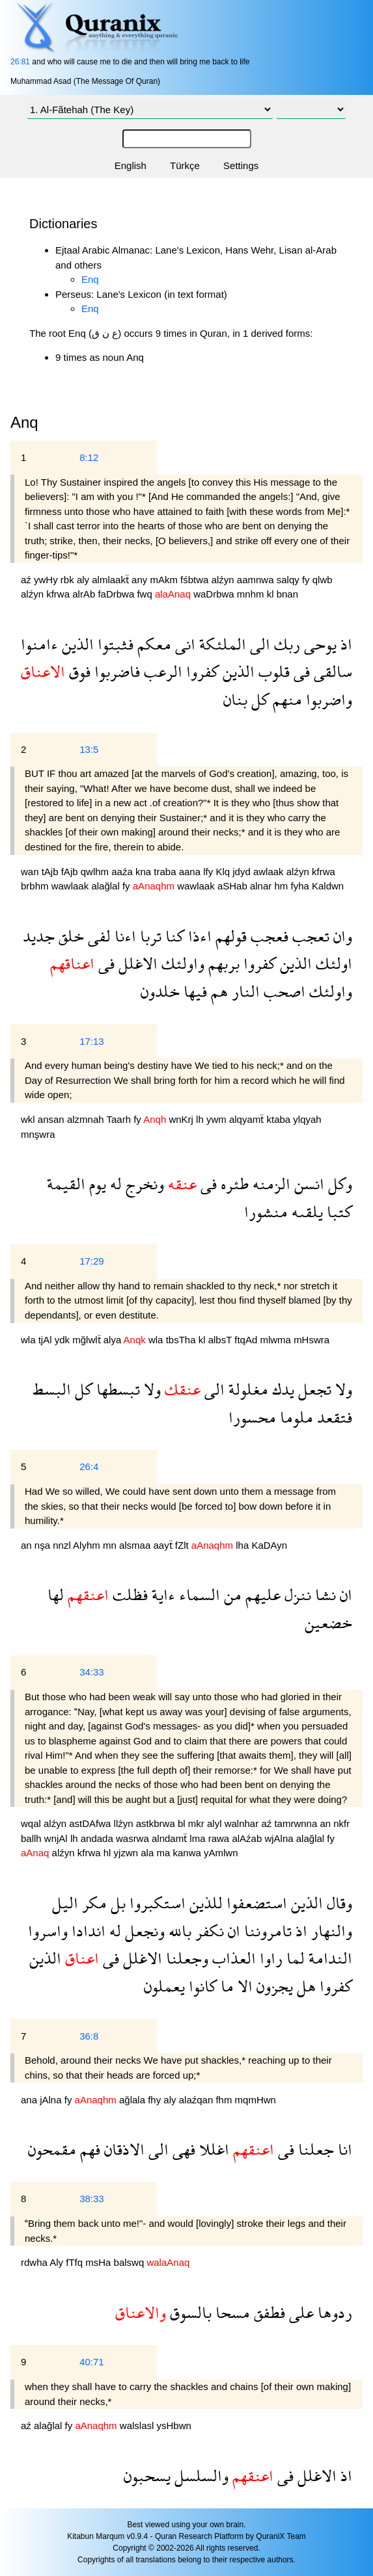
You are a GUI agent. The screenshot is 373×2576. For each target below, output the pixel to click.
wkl (29, 1119)
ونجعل (143, 1930)
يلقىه (305, 1211)
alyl (216, 1823)
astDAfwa (91, 1823)
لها (56, 1594)
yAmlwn (221, 1852)
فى (300, 671)
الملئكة (220, 644)
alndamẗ (170, 1838)
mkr (197, 1823)
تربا (148, 935)
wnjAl (57, 1838)
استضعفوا (255, 1902)
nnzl (63, 1545)
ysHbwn (173, 2425)
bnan (287, 593)
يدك (281, 1389)
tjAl (46, 1339)
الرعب (161, 671)
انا (343, 2149)
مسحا (231, 2312)
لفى (97, 935)
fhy (155, 2099)
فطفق (267, 2312)
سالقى (331, 671)
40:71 (91, 2361)
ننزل (296, 1594)
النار (244, 991)
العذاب (232, 1958)
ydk (64, 1339)
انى (183, 644)
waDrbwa (215, 593)
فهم (88, 2149)
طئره (233, 1183)
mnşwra (38, 1134)
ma (164, 1852)
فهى (182, 2149)
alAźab (248, 1838)
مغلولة (246, 1389)
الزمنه (269, 1183)
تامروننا (266, 1930)
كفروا (200, 671)
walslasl (138, 2425)
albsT (221, 1339)
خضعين (328, 1622)
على (299, 2312)
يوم (95, 1183)
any (140, 579)
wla (29, 1339)
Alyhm (88, 1545)
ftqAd (247, 1339)
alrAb (85, 593)
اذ (344, 644)
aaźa (123, 871)
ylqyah (307, 1119)
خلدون (160, 991)
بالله (178, 1930)
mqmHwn (255, 2099)
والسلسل (199, 2475)
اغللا (212, 2149)
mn (111, 1545)
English (130, 165)
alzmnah (87, 1119)
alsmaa (136, 1545)
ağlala (133, 2099)
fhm (224, 2099)
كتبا (337, 1211)
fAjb (71, 871)
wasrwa (134, 1838)
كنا (172, 935)
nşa (44, 1545)
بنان (235, 699)
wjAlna (280, 1838)
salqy (289, 579)
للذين (204, 1902)
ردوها (333, 2312)
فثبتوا (113, 644)
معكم (152, 644)
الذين (76, 644)
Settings (240, 165)
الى (258, 644)
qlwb (322, 579)
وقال (337, 1902)
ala (148, 1852)
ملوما (294, 1417)
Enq (90, 279)
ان (344, 1594)
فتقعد (332, 1417)
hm (282, 885)
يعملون (164, 1985)
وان (340, 935)
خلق (69, 935)
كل (258, 699)
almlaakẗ (111, 579)
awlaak (269, 871)
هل (304, 1985)
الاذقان (122, 2149)
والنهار (329, 1930)
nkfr (341, 1823)
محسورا (252, 1417)
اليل (65, 1902)
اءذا (198, 935)
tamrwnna (297, 1823)
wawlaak (71, 885)
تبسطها (116, 1389)
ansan (52, 1119)
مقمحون (52, 2149)
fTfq (75, 2262)
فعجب (267, 935)
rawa (220, 1838)
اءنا (123, 935)
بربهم (222, 963)
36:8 (88, 2036)
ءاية (161, 1594)
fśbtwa (196, 579)
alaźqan (197, 2099)
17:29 (91, 1261)
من (231, 1594)
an (28, 1545)
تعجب (308, 935)
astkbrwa (157, 1823)
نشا (323, 1594)
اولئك (332, 963)
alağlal (106, 885)
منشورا (266, 1211)
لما (294, 1958)
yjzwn (127, 1852)
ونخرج (143, 1183)
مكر (92, 1902)
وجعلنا (185, 1958)
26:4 (88, 1466)
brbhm (36, 885)
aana (191, 871)
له (114, 1183)
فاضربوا (115, 671)
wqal (32, 1823)
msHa (99, 2262)
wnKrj (182, 1119)
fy (307, 579)
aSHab (233, 885)
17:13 (91, 1041)
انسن (307, 1183)
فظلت (128, 1594)
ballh (32, 1838)
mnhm (252, 593)
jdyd (242, 871)
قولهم (229, 935)
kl (272, 593)
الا (243, 1985)
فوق (77, 671)
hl (109, 1852)
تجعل (312, 1389)
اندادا (86, 1930)
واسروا (48, 1930)
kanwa (188, 1852)
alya (114, 1339)
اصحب (282, 991)
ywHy (47, 579)
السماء (197, 1594)
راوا (269, 1958)
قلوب (272, 671)
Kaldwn (328, 885)
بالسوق (189, 2312)
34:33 (91, 1671)
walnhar (243, 1823)
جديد (39, 935)
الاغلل (136, 963)
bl (183, 1823)
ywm (217, 1119)
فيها (193, 991)
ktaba (279, 1119)
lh (201, 1119)
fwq (146, 593)
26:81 (20, 61)
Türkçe (185, 165)
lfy (209, 871)
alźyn (224, 579)
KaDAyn (269, 1545)
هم (217, 991)
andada (98, 1838)
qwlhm (96, 871)
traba (166, 871)
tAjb (51, 871)
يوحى (318, 644)
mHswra (311, 1339)
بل (116, 1902)
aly (84, 579)
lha (243, 1545)
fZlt (183, 1545)
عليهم (261, 1594)
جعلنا (314, 2149)
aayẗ (163, 1545)
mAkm (165, 579)
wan (31, 871)
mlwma (277, 1339)
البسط (52, 1389)
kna (144, 871)
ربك (285, 644)
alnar (262, 885)
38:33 (91, 2198)
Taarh (119, 1119)
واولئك (181, 963)
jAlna (52, 2099)
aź (27, 579)
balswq (130, 2262)
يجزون (273, 1985)
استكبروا (156, 1902)
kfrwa (59, 593)
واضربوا (327, 699)
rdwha (35, 2262)
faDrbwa (117, 593)
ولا (341, 1389)
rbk (69, 579)
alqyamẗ (248, 1119)
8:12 (88, 457)
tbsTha (182, 1339)
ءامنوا (39, 644)
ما (225, 1985)
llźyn (125, 1823)
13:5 (88, 749)
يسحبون (147, 2475)
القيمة (66, 1183)
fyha (301, 885)
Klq (223, 871)
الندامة (328, 1958)
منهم (285, 699)
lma (198, 1838)
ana (30, 2099)
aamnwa (257, 579)
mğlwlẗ (88, 1339)
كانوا (201, 1985)
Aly (57, 2262)
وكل (338, 1183)
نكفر (207, 1930)
